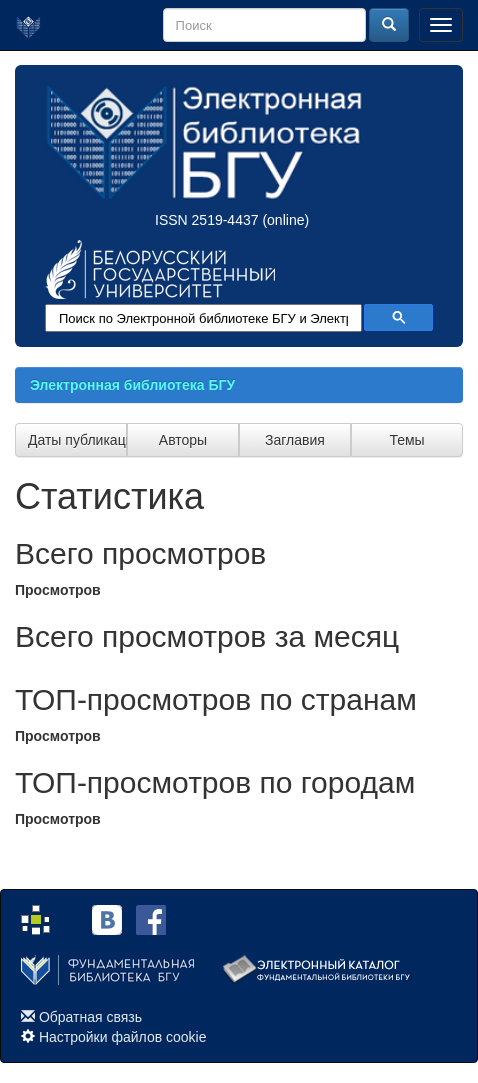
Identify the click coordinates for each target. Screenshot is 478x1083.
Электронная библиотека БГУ (132, 385)
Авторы (183, 440)
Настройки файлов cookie (123, 1037)
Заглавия (295, 440)
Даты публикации (77, 440)
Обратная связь (90, 1017)
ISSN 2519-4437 (207, 220)
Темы (406, 440)
